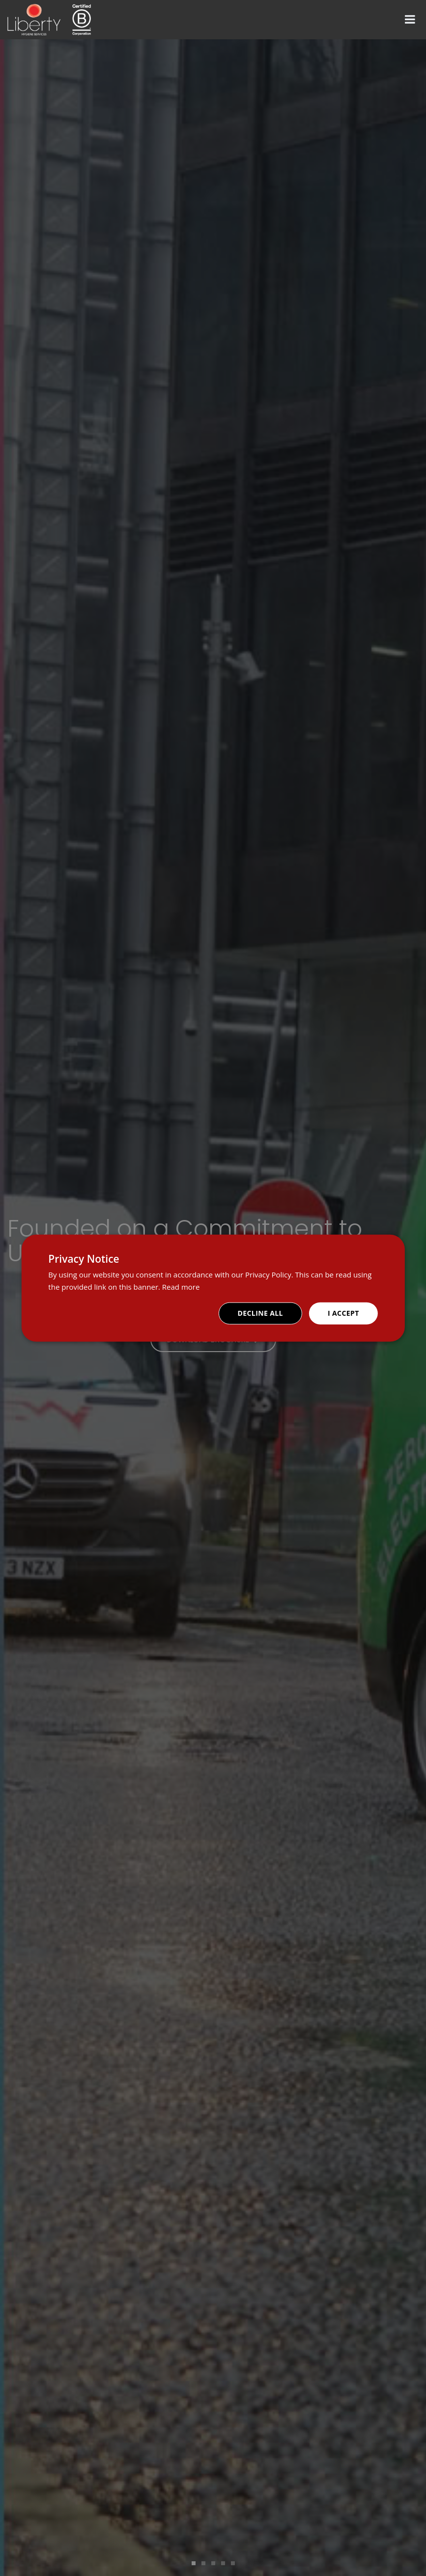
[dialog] (213, 1288)
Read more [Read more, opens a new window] (181, 1286)
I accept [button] (343, 1313)
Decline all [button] (260, 1313)
